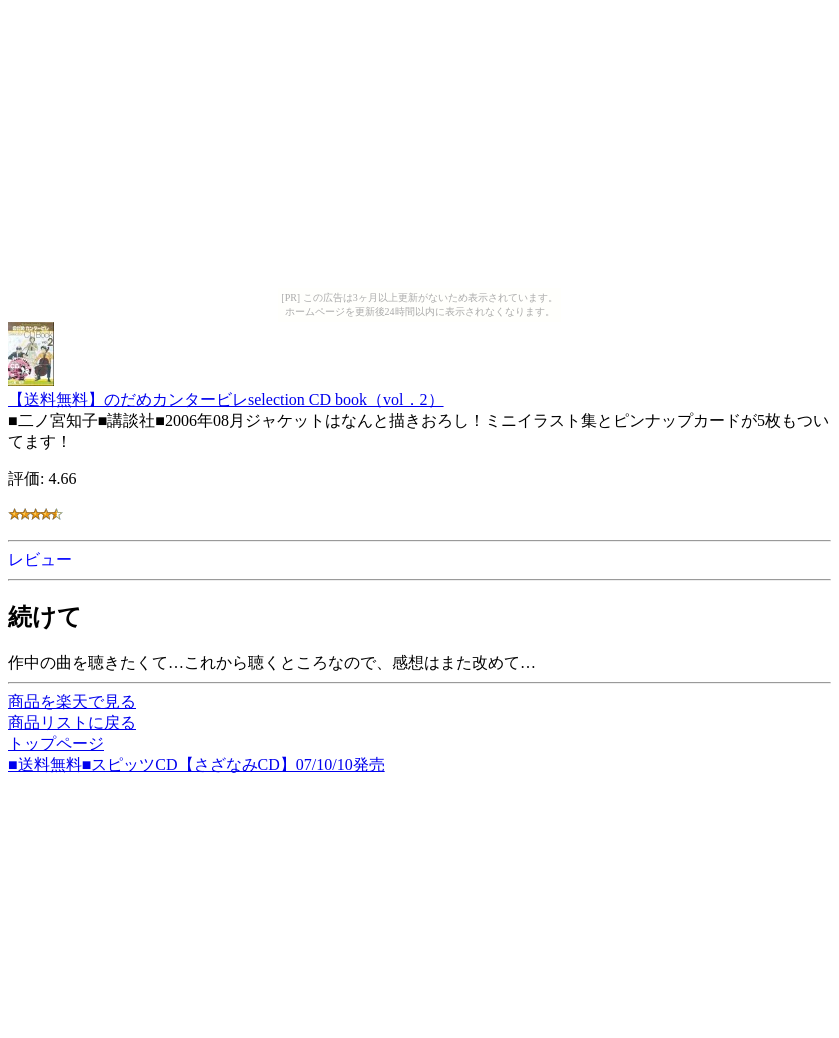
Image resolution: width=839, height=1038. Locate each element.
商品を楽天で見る (72, 701)
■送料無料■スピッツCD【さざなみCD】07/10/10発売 (196, 764)
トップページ (56, 743)
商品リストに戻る (72, 722)
